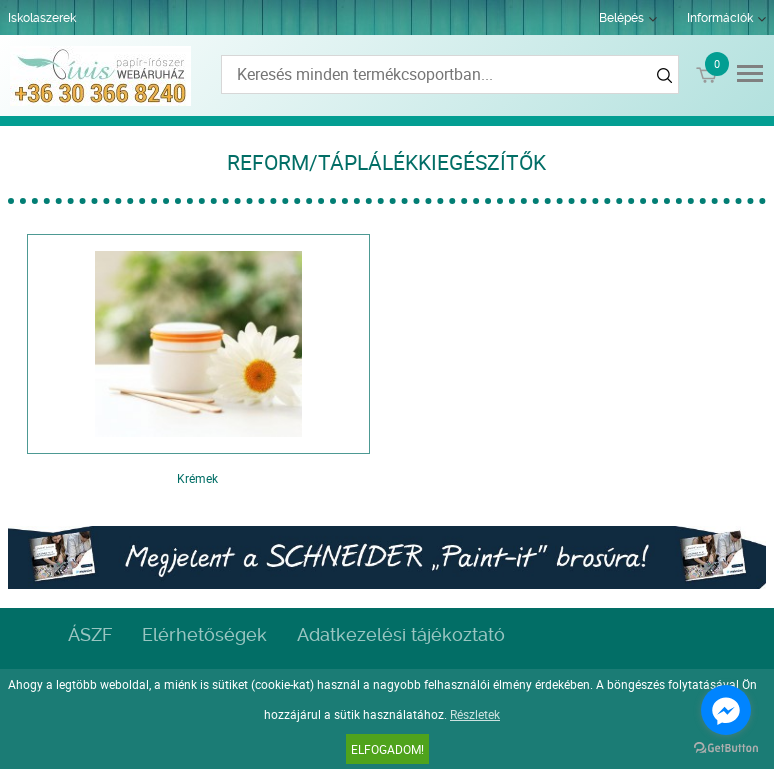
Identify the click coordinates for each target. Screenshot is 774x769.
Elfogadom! (387, 749)
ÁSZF (90, 634)
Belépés (621, 18)
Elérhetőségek (204, 634)
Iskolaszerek (42, 18)
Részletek (475, 714)
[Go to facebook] (726, 710)
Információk (720, 18)
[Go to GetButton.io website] (726, 748)
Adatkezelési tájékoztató (401, 634)
